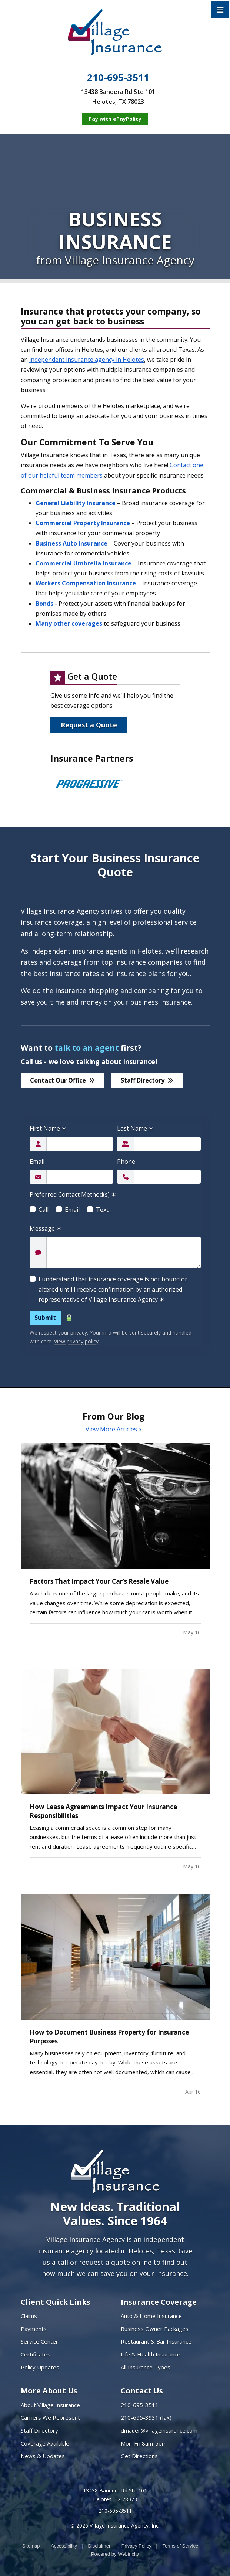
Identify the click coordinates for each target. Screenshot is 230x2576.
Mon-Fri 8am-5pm (144, 2443)
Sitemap (31, 2546)
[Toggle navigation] (220, 9)
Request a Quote (89, 724)
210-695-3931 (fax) (146, 2417)
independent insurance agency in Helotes (86, 360)
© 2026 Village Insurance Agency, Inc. (115, 2525)
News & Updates (43, 2456)
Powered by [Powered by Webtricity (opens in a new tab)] (115, 2554)
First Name (48, 1128)
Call (44, 1210)
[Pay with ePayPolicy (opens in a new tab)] (115, 119)
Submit (45, 1318)
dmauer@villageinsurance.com (159, 2430)
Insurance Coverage (159, 2302)
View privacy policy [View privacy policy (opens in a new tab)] (76, 1341)
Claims (29, 2316)
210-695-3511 (118, 77)
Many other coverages (70, 623)
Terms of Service (180, 2546)
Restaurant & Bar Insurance (156, 2341)
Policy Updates (40, 2367)
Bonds (44, 603)
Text (102, 1210)
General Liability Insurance (76, 503)
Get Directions (139, 2456)
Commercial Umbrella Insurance (83, 563)
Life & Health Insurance (150, 2354)
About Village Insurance (50, 2405)
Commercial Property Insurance (83, 523)
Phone (126, 1162)
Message (45, 1228)
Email (37, 1162)
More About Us (49, 2391)
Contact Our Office (62, 1080)
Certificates (35, 2354)
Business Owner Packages (155, 2328)
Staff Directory (147, 1080)
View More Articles (113, 1429)
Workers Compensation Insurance (86, 583)
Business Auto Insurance (71, 543)
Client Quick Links (55, 2302)
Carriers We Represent (50, 2417)
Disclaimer (99, 2546)
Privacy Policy (136, 2546)
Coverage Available (45, 2443)
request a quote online (115, 2262)
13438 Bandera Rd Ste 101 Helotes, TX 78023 (115, 2495)
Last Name (135, 1128)
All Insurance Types (145, 2367)
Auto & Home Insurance (151, 2316)
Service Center (39, 2341)
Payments (34, 2328)
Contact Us (142, 2391)
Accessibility (64, 2546)
